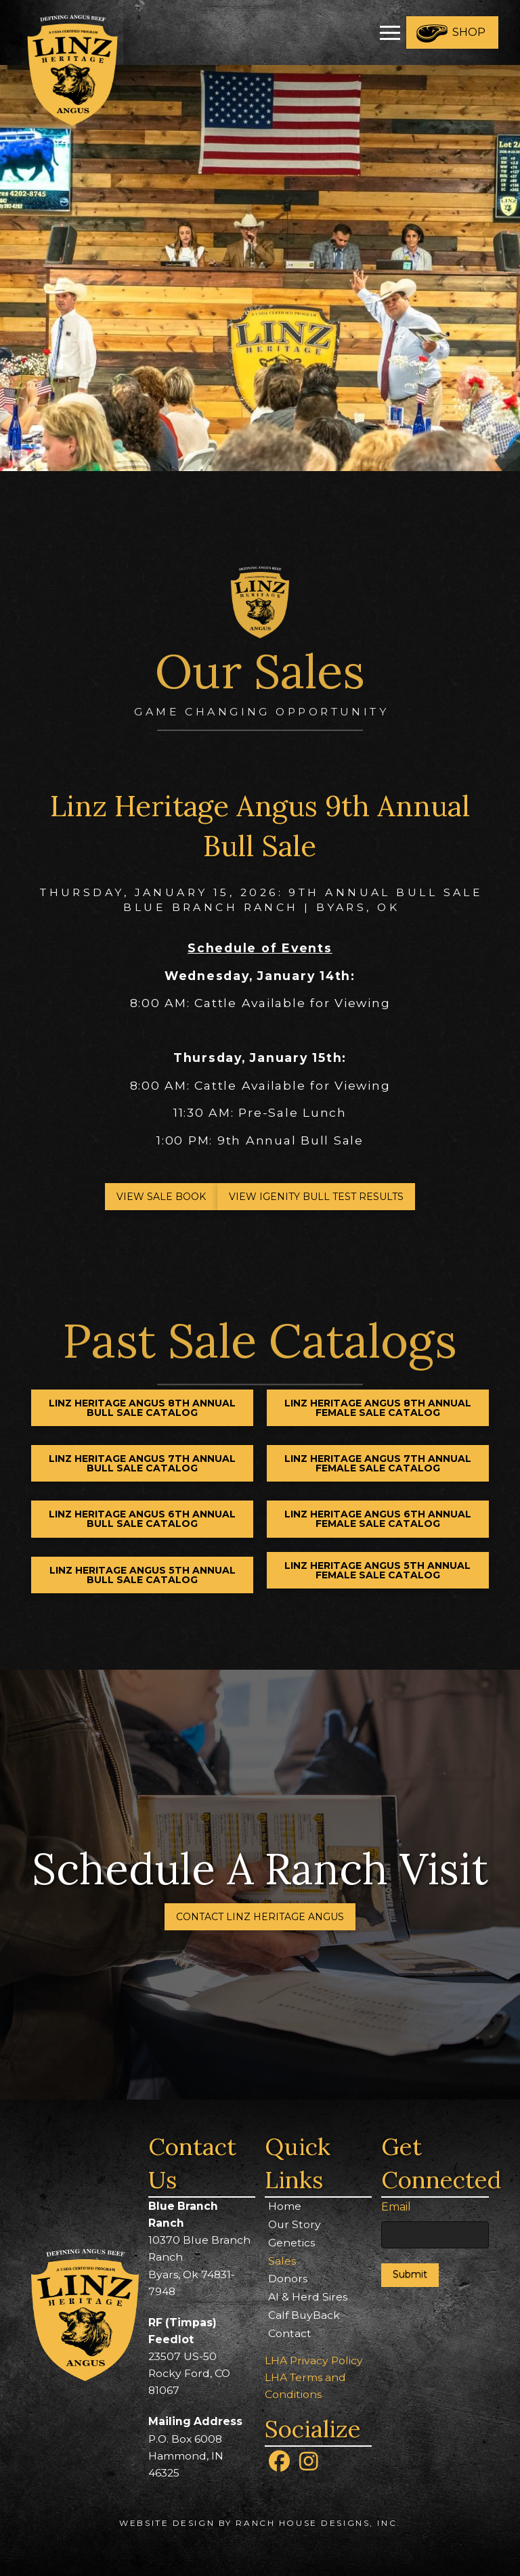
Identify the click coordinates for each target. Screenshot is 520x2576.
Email (396, 2206)
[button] (390, 32)
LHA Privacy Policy (314, 2360)
